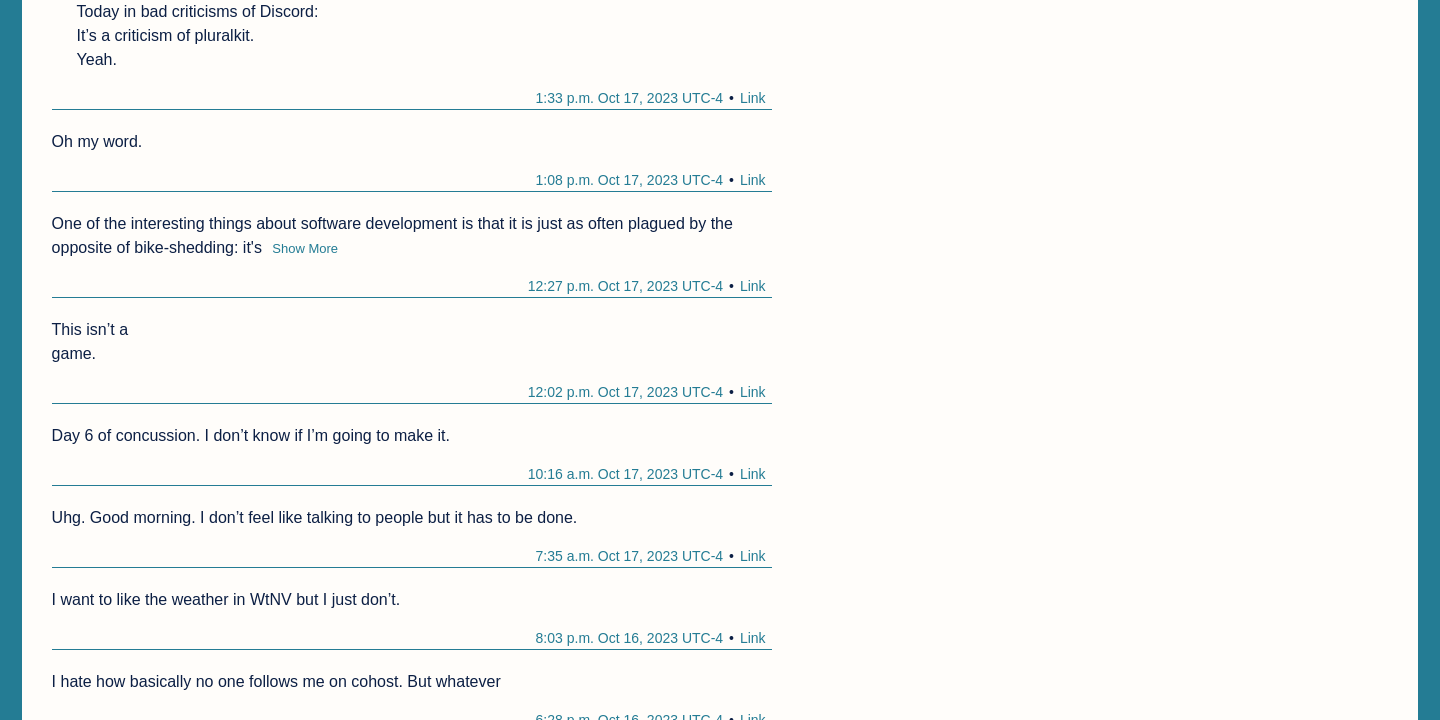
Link (753, 98)
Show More (305, 248)
